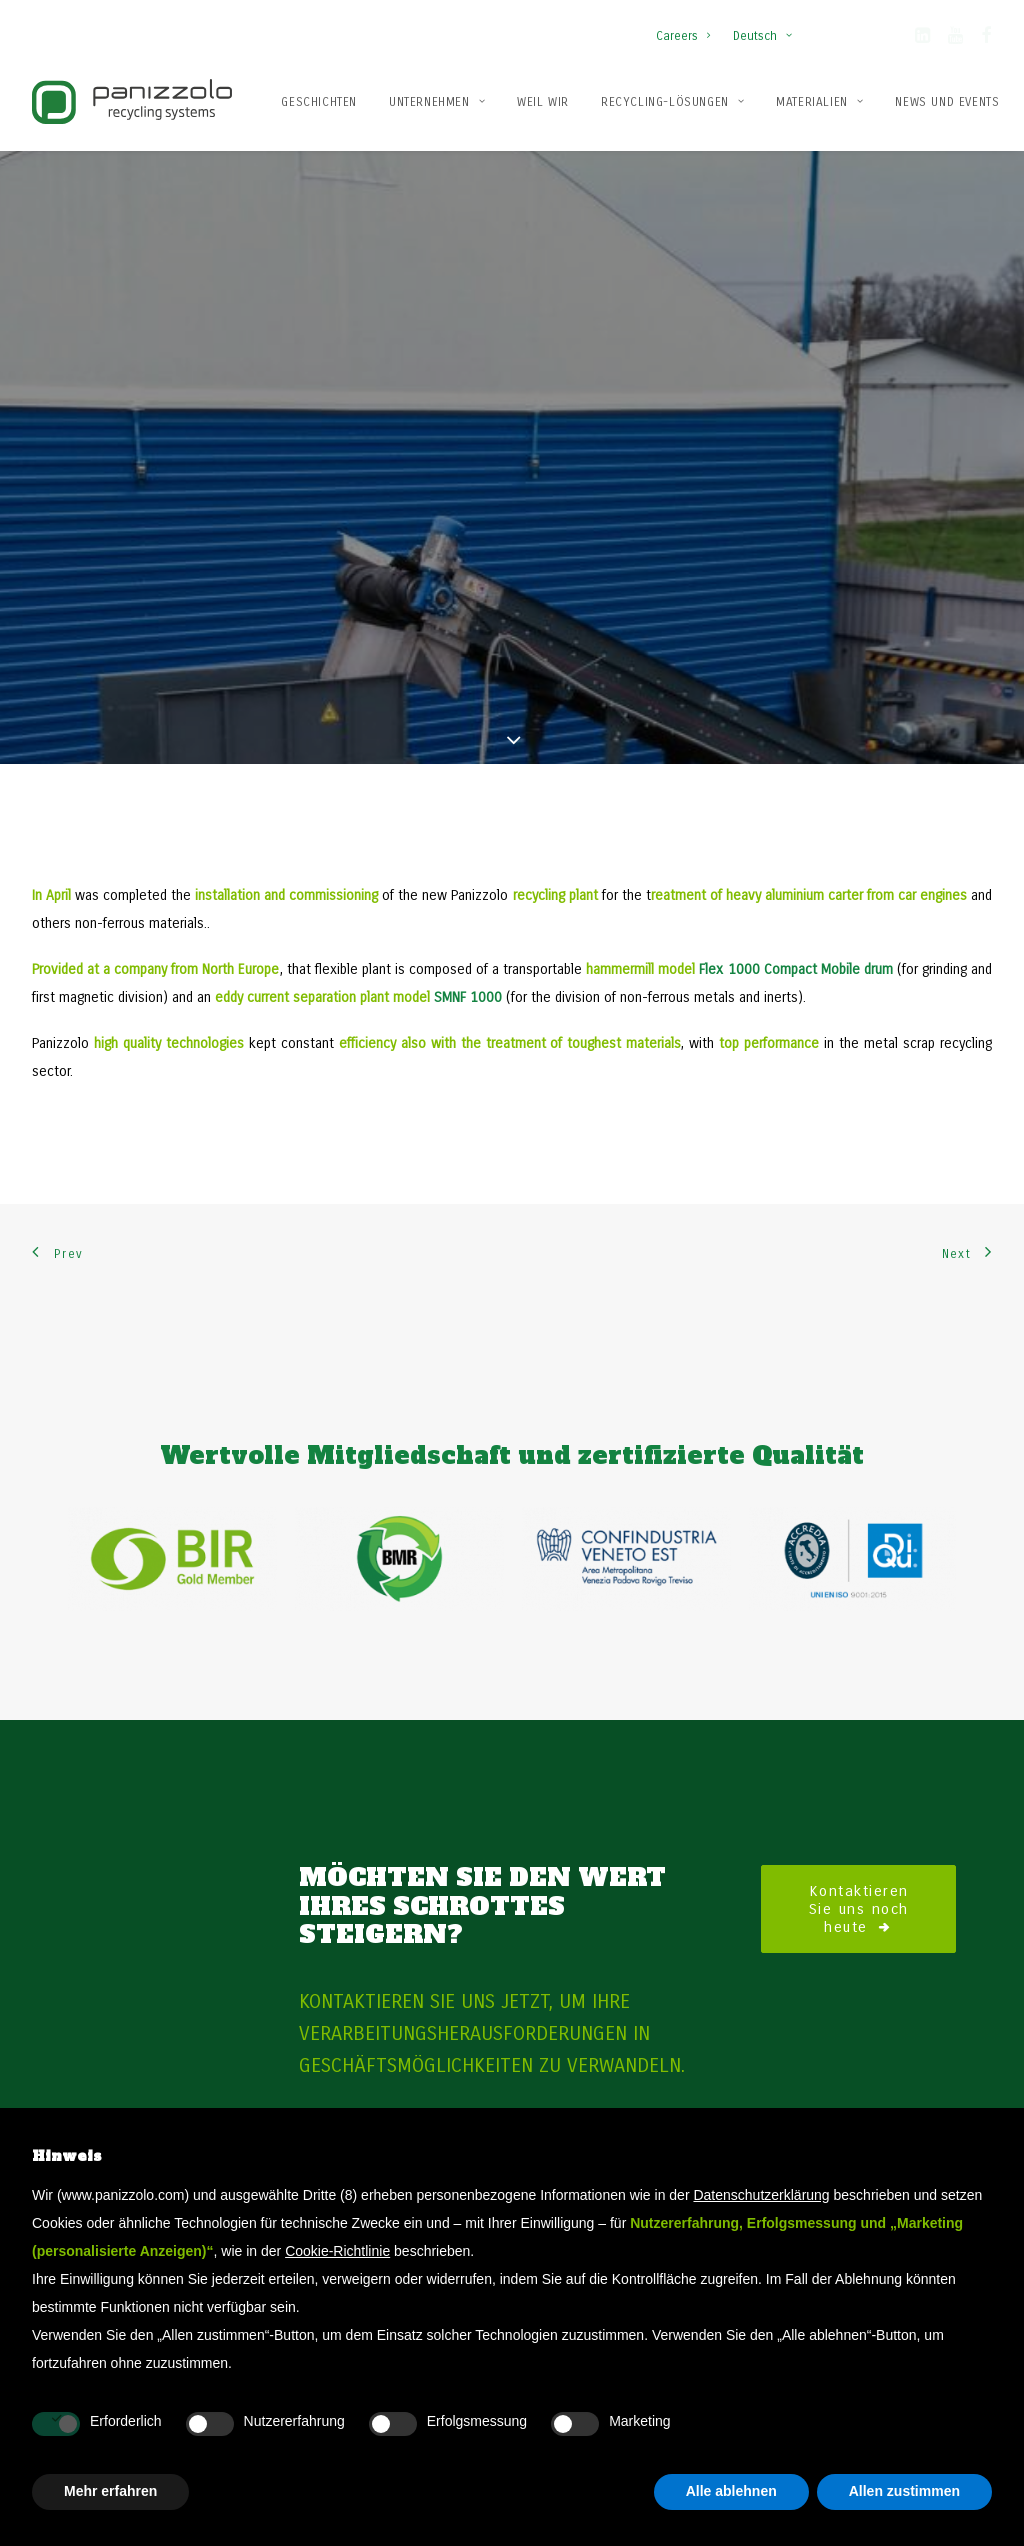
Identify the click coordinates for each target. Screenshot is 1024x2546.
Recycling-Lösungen (672, 102)
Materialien (819, 102)
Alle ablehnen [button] (731, 2491)
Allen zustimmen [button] (904, 2491)
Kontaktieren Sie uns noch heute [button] (862, 1819)
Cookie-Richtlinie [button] (337, 2251)
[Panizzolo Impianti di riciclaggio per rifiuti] (132, 101)
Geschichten (319, 102)
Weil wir (543, 102)
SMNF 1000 (468, 907)
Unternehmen (437, 102)
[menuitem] (687, 26)
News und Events (947, 102)
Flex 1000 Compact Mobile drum (795, 879)
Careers (683, 36)
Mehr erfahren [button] (110, 2491)
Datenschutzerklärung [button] (761, 2195)
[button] (922, 39)
